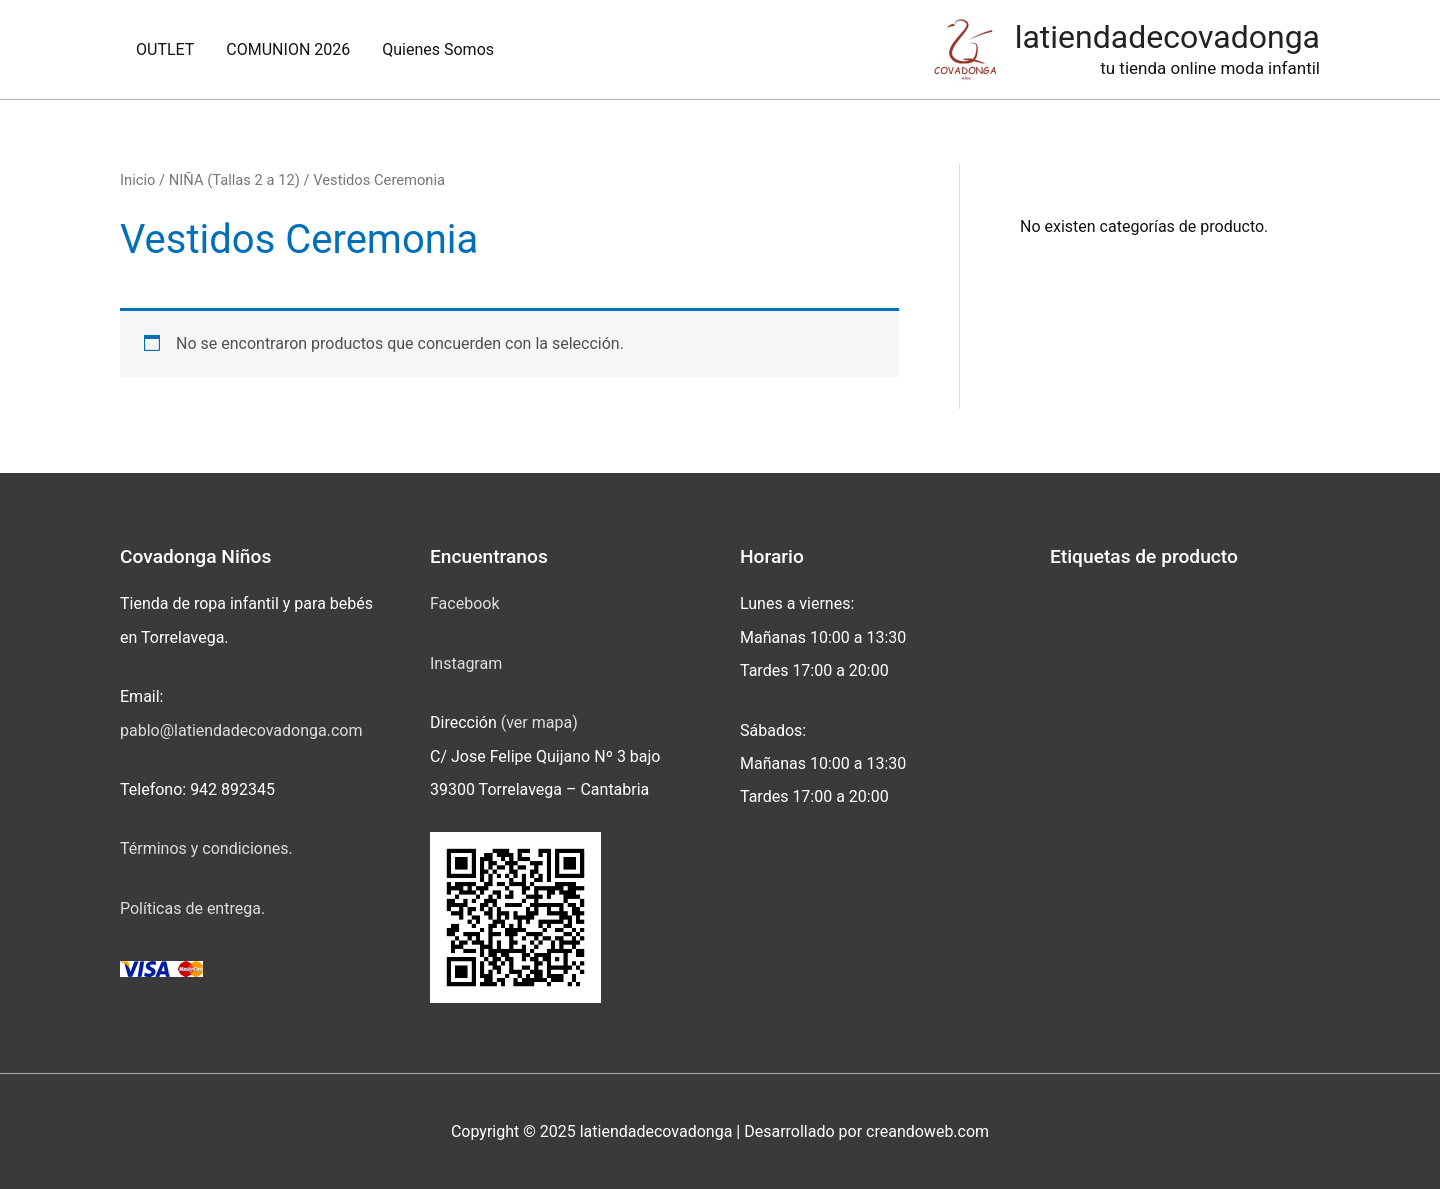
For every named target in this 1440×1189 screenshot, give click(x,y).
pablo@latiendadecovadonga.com (241, 730)
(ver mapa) (539, 722)
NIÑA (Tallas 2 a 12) (234, 180)
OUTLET (165, 49)
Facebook (464, 603)
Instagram (466, 663)
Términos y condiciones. (206, 848)
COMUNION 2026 (288, 49)
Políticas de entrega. (192, 908)
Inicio (137, 180)
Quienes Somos (438, 49)
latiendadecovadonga (1167, 37)
